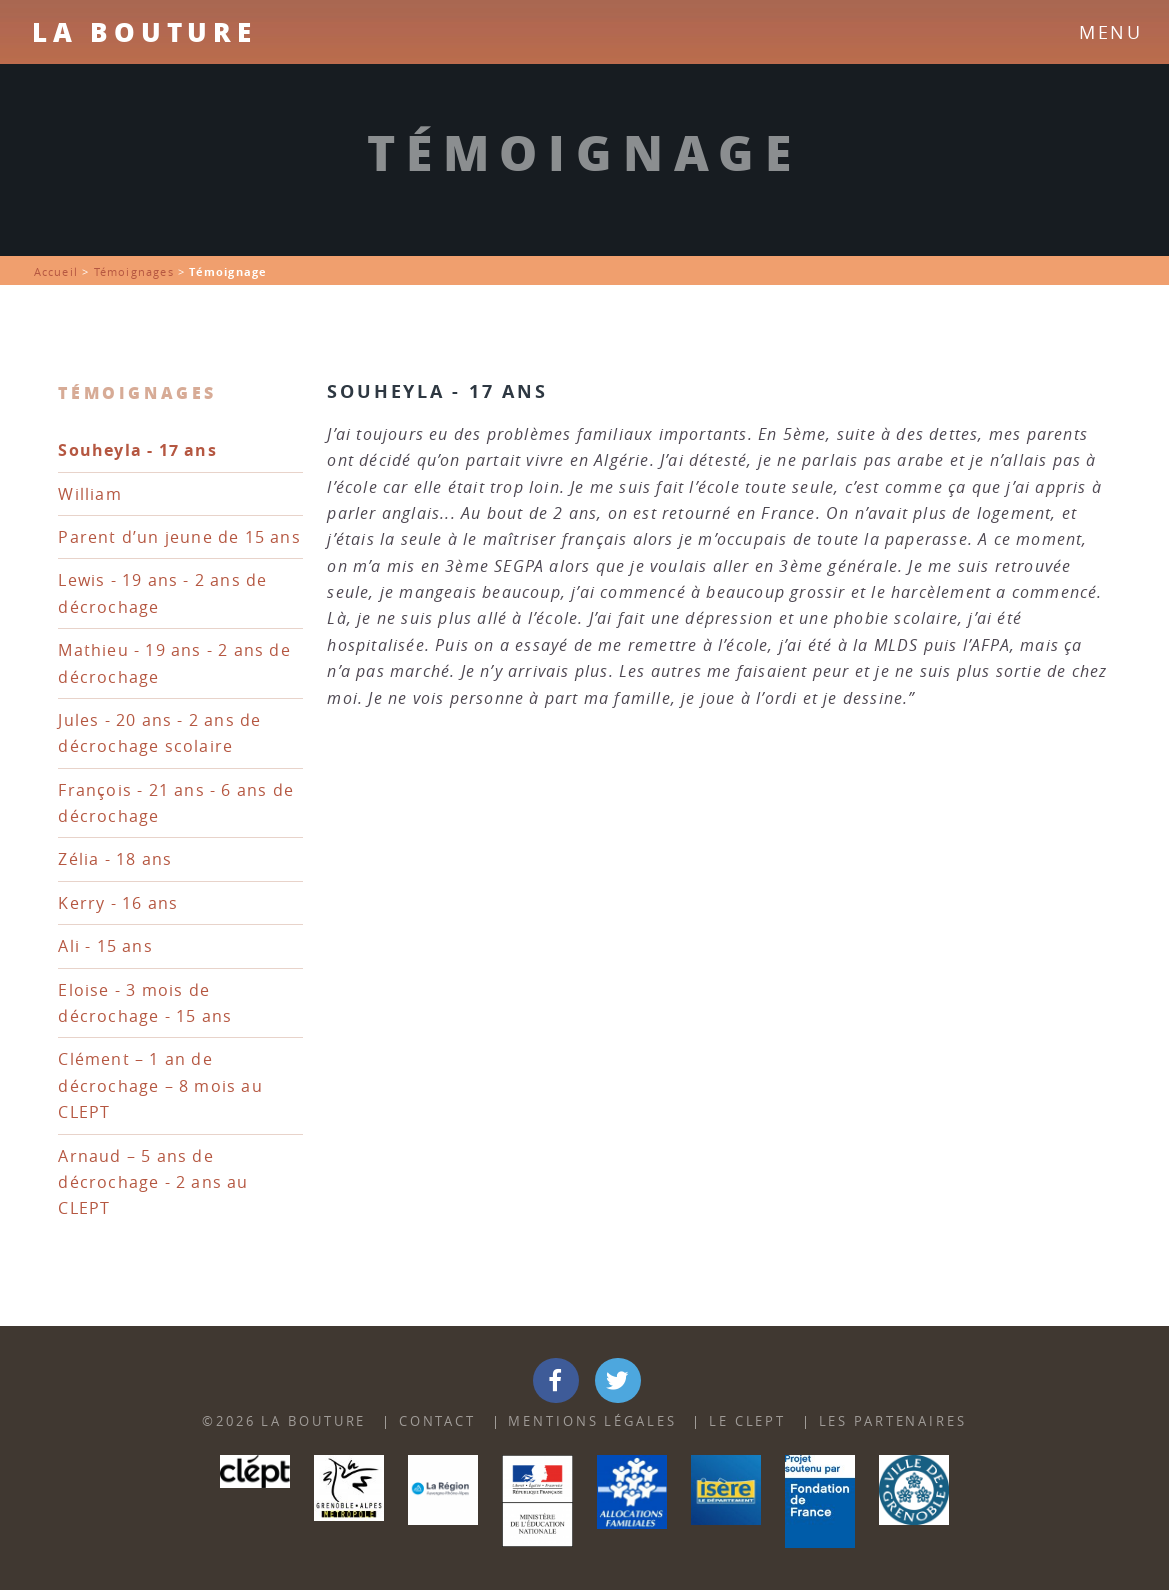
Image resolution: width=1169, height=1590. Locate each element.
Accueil (56, 271)
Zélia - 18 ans (115, 859)
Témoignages (134, 271)
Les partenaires (893, 1421)
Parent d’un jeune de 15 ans (179, 537)
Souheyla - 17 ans (137, 450)
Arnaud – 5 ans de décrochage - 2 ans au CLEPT (153, 1182)
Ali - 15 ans (105, 946)
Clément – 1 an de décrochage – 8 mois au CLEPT (160, 1085)
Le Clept (747, 1421)
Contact (437, 1421)
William (89, 494)
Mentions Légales (592, 1421)
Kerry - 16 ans (118, 903)
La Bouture (144, 31)
